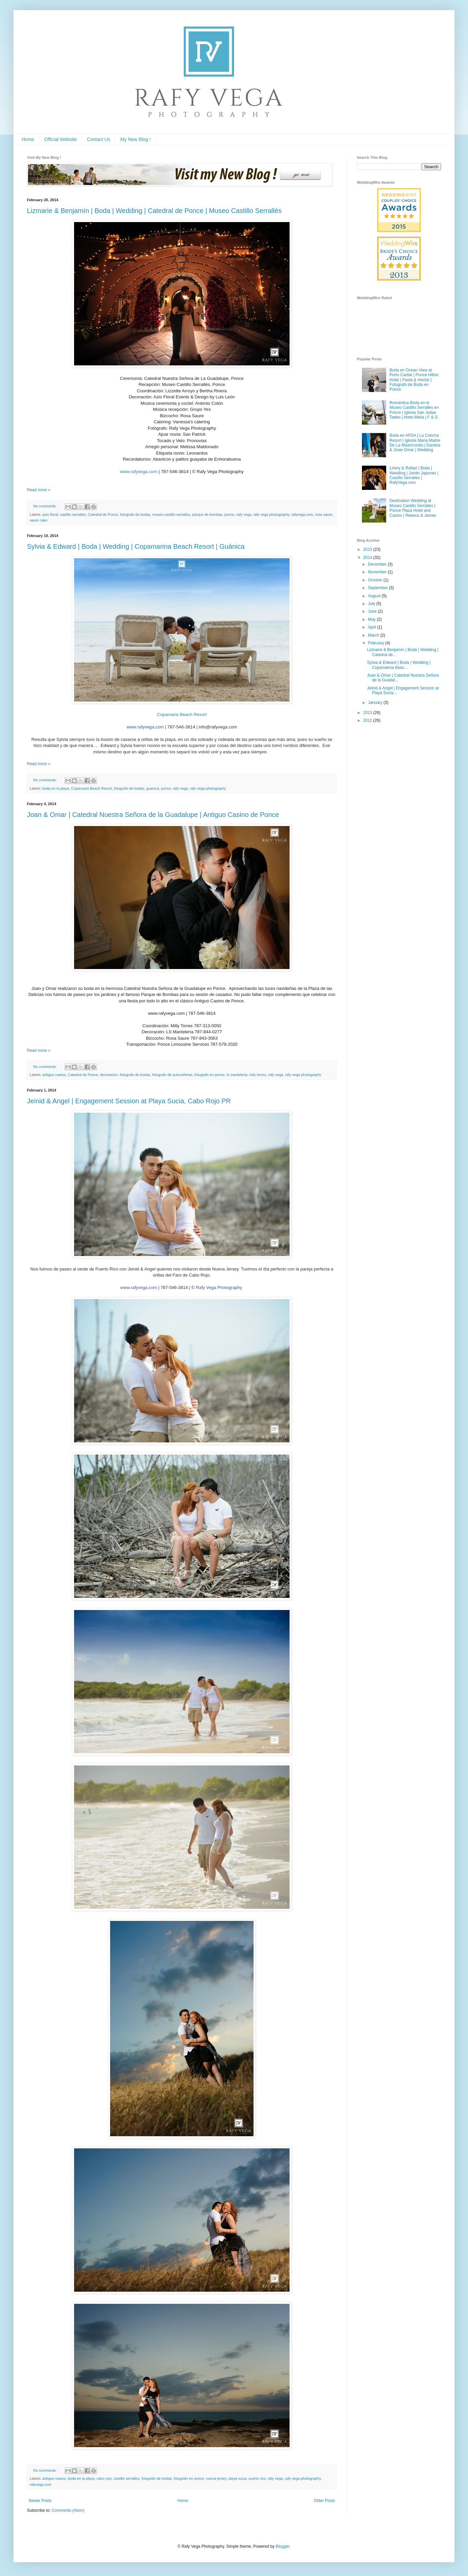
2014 (368, 557)
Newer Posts (40, 2500)
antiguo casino (54, 1075)
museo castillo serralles (171, 514)
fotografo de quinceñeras (172, 1075)
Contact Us (98, 139)
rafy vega (243, 514)
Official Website (60, 139)
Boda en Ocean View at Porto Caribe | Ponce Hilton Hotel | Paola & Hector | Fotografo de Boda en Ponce (414, 380)
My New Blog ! (135, 139)
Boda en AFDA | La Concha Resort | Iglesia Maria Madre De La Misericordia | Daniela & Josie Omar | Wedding (415, 442)
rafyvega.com (302, 514)
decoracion (109, 1075)
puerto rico (257, 2478)
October (375, 580)
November (378, 572)
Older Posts (324, 2500)
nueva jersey (216, 2478)
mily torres (257, 1075)
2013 (368, 712)
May (372, 619)
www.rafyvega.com (139, 471)
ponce (229, 514)
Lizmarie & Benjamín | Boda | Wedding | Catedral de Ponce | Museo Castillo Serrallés (154, 210)
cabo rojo (104, 2478)
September (378, 587)
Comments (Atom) (68, 2510)
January (375, 702)
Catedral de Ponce (103, 514)
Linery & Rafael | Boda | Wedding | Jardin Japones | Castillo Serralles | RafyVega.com (414, 475)
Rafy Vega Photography (219, 1287)
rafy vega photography (271, 514)
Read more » (38, 490)
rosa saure (323, 514)
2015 (368, 549)
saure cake (38, 520)
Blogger (283, 2546)
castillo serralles (73, 514)
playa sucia (237, 2478)
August (375, 596)
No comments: (45, 506)
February (376, 643)
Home (28, 139)
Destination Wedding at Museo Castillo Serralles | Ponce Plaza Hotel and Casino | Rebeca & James (413, 507)
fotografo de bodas (135, 514)
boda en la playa (55, 788)
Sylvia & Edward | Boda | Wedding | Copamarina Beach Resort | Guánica (135, 546)
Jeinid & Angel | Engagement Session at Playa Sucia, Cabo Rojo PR (129, 1101)
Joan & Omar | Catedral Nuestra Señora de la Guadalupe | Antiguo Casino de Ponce (153, 814)
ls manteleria (237, 1075)
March (374, 635)
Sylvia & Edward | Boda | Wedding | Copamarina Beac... (399, 665)
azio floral (50, 514)
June (373, 611)
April (372, 627)
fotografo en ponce (209, 1075)
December (378, 564)
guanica (152, 788)
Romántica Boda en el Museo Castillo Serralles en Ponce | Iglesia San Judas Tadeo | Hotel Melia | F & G (414, 410)
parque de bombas (207, 514)
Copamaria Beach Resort (182, 714)
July (372, 603)
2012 (368, 720)
